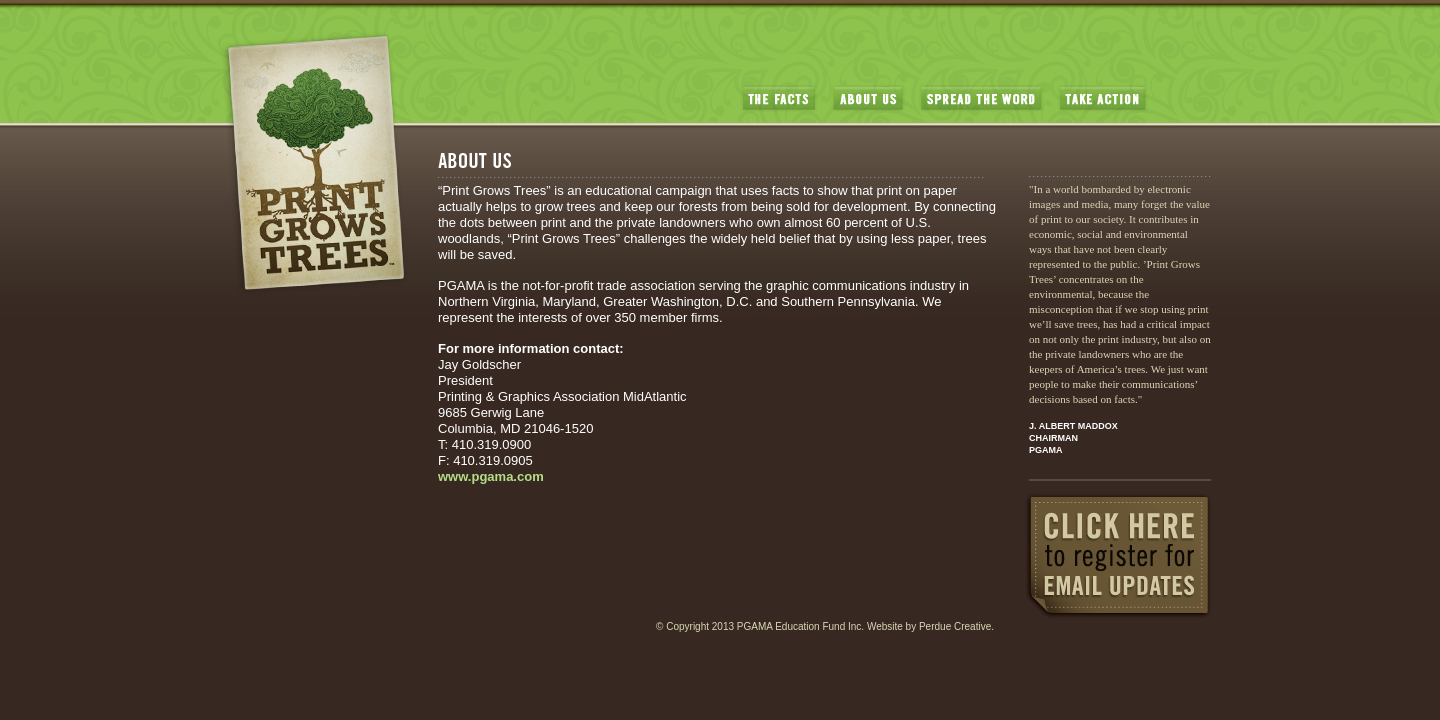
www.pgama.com (491, 476)
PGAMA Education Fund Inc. (800, 626)
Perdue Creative (955, 626)
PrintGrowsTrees (314, 163)
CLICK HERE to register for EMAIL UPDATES (1118, 556)
